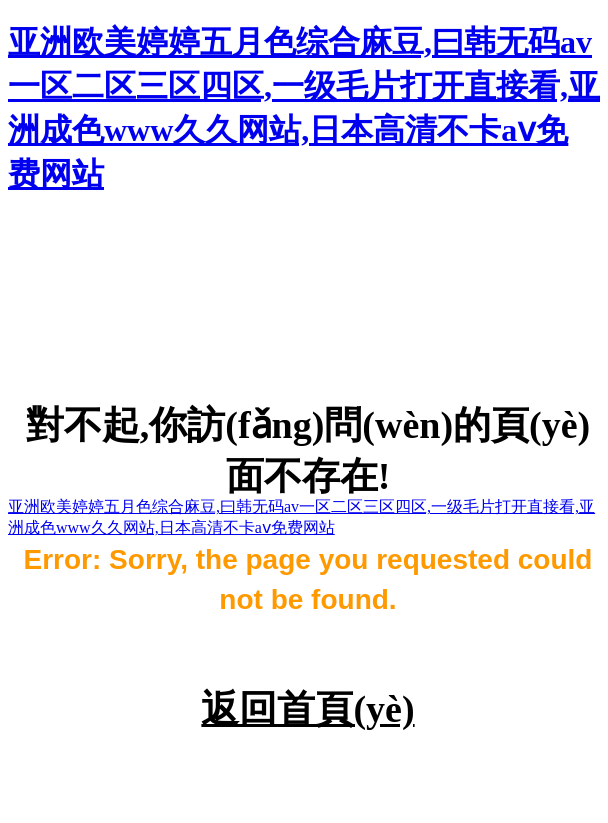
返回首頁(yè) (307, 709)
